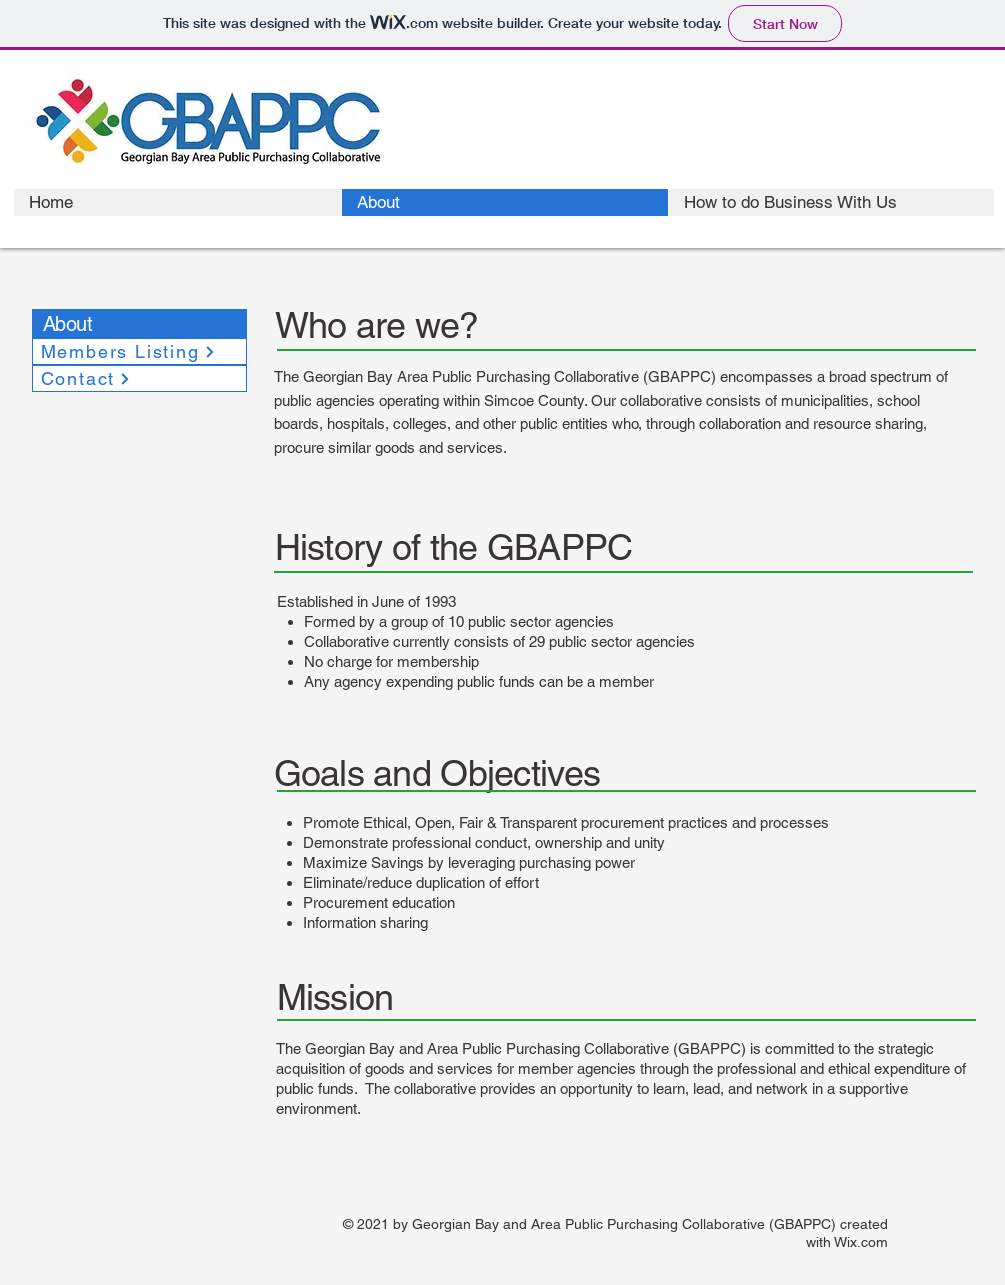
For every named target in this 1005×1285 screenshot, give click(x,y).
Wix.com (861, 1242)
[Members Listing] (139, 351)
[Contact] (139, 378)
